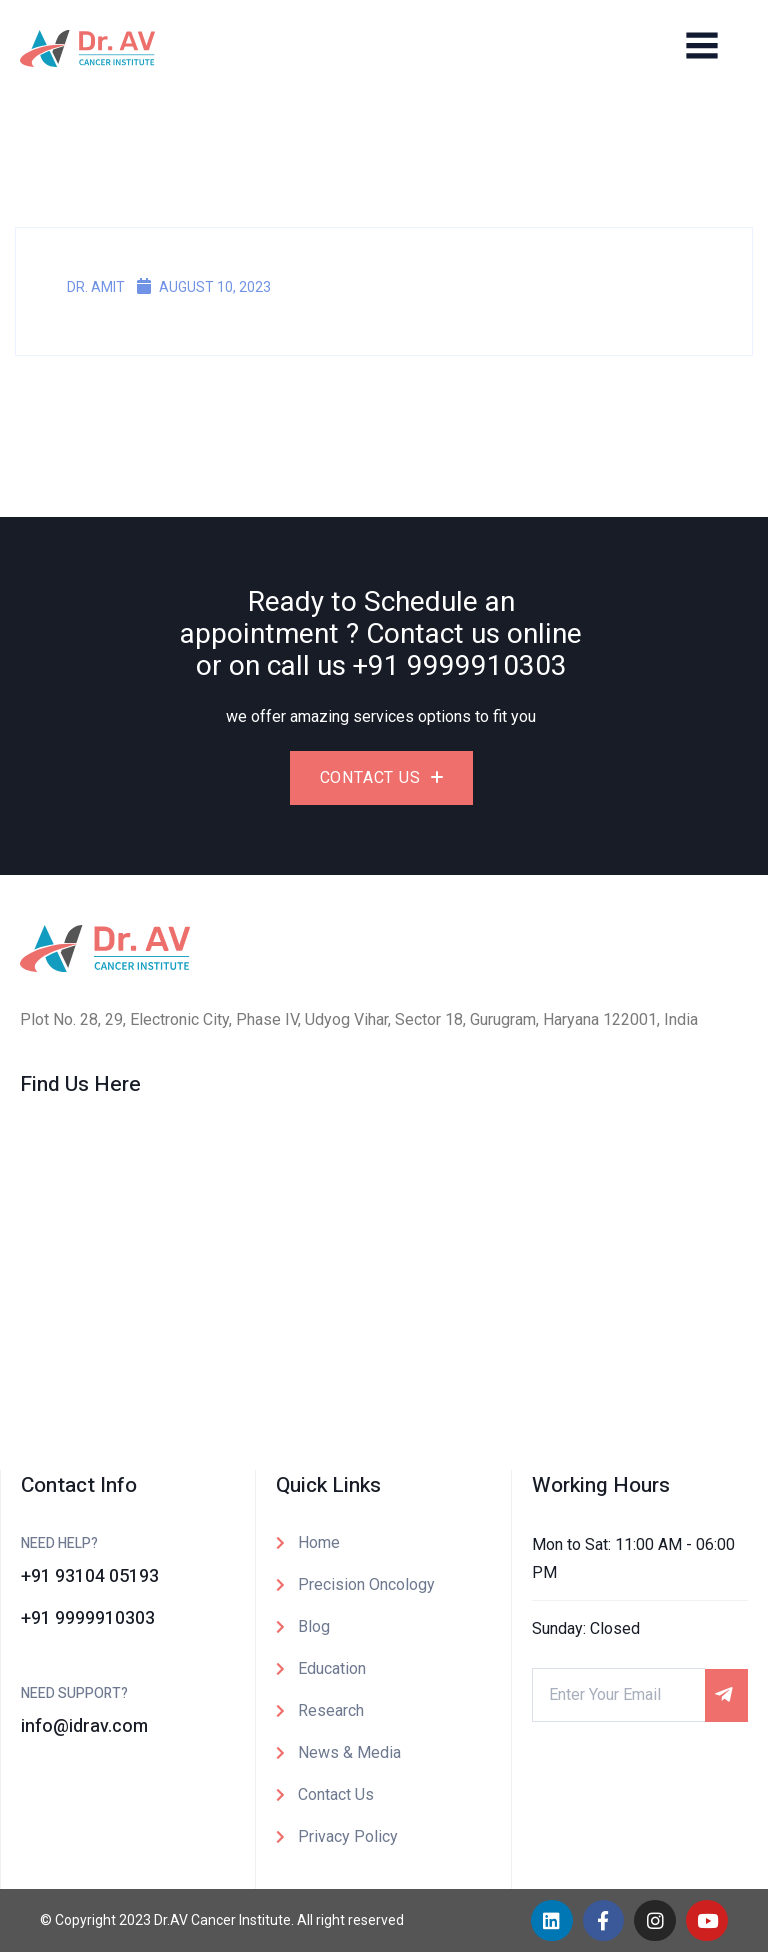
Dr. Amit (85, 287)
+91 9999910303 (460, 666)
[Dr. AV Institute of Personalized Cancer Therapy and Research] (384, 1270)
